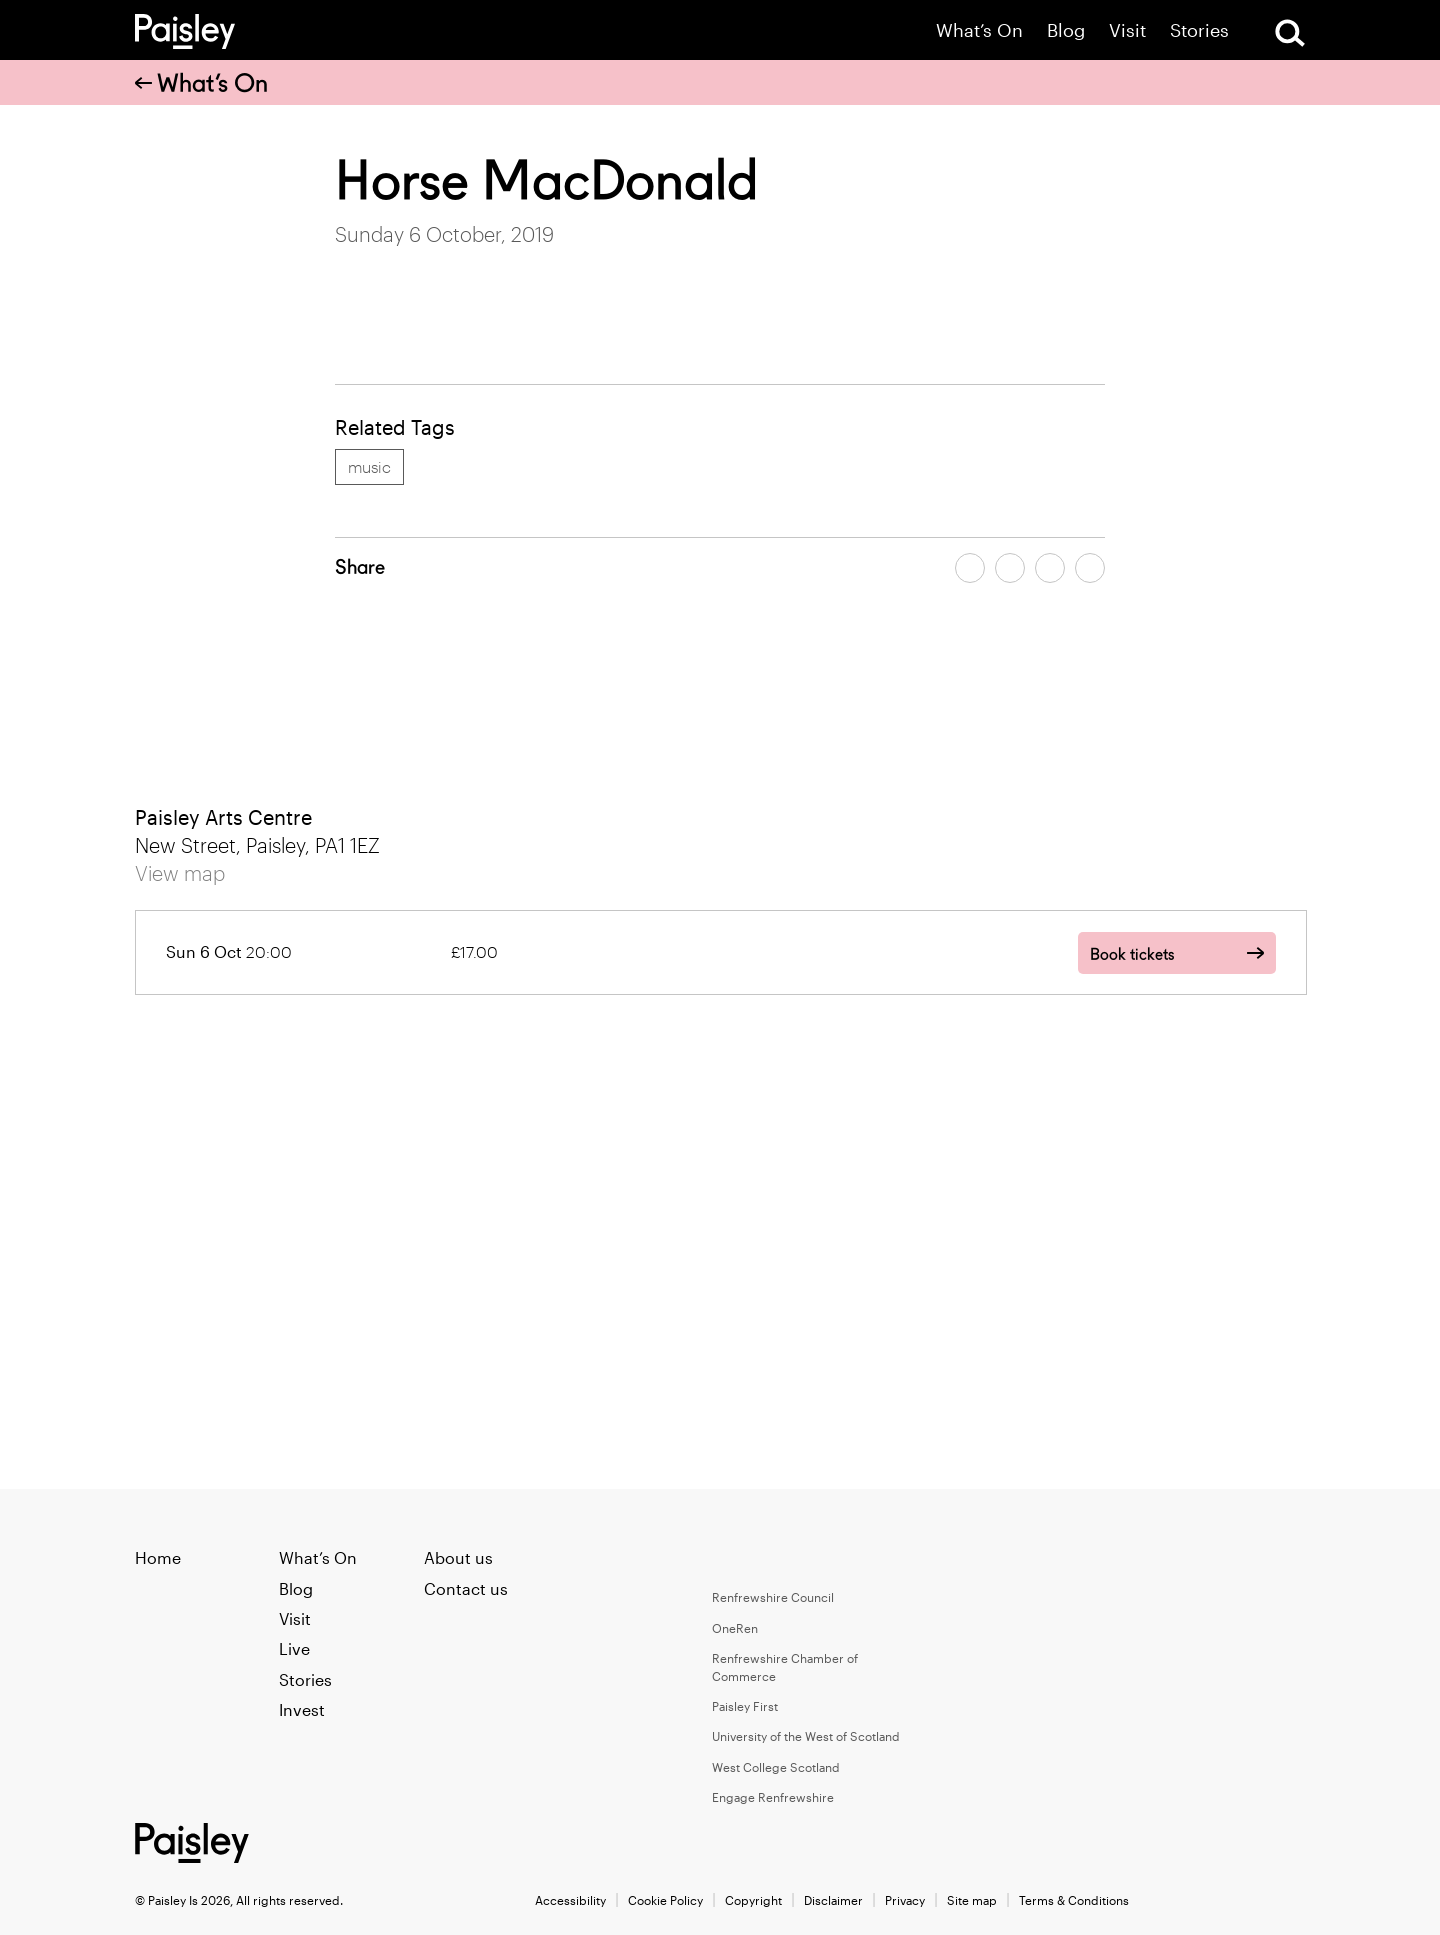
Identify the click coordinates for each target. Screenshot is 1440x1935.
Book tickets (1132, 954)
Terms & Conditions (1074, 1900)
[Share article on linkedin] (1090, 568)
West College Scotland (776, 1767)
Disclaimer (833, 1900)
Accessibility (570, 1900)
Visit (1127, 30)
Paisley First (745, 1706)
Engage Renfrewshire (773, 1797)
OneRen (735, 1628)
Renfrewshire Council (773, 1597)
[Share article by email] (1050, 568)
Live (294, 1648)
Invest (302, 1709)
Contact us (466, 1588)
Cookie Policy (665, 1900)
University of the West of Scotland (806, 1736)
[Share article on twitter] (1010, 568)
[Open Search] (1290, 33)
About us (458, 1557)
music (369, 466)
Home (158, 1557)
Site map (972, 1900)
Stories (1199, 30)
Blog (1066, 30)
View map (180, 873)
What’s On (979, 30)
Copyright (753, 1900)
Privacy (905, 1900)
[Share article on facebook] (970, 568)
